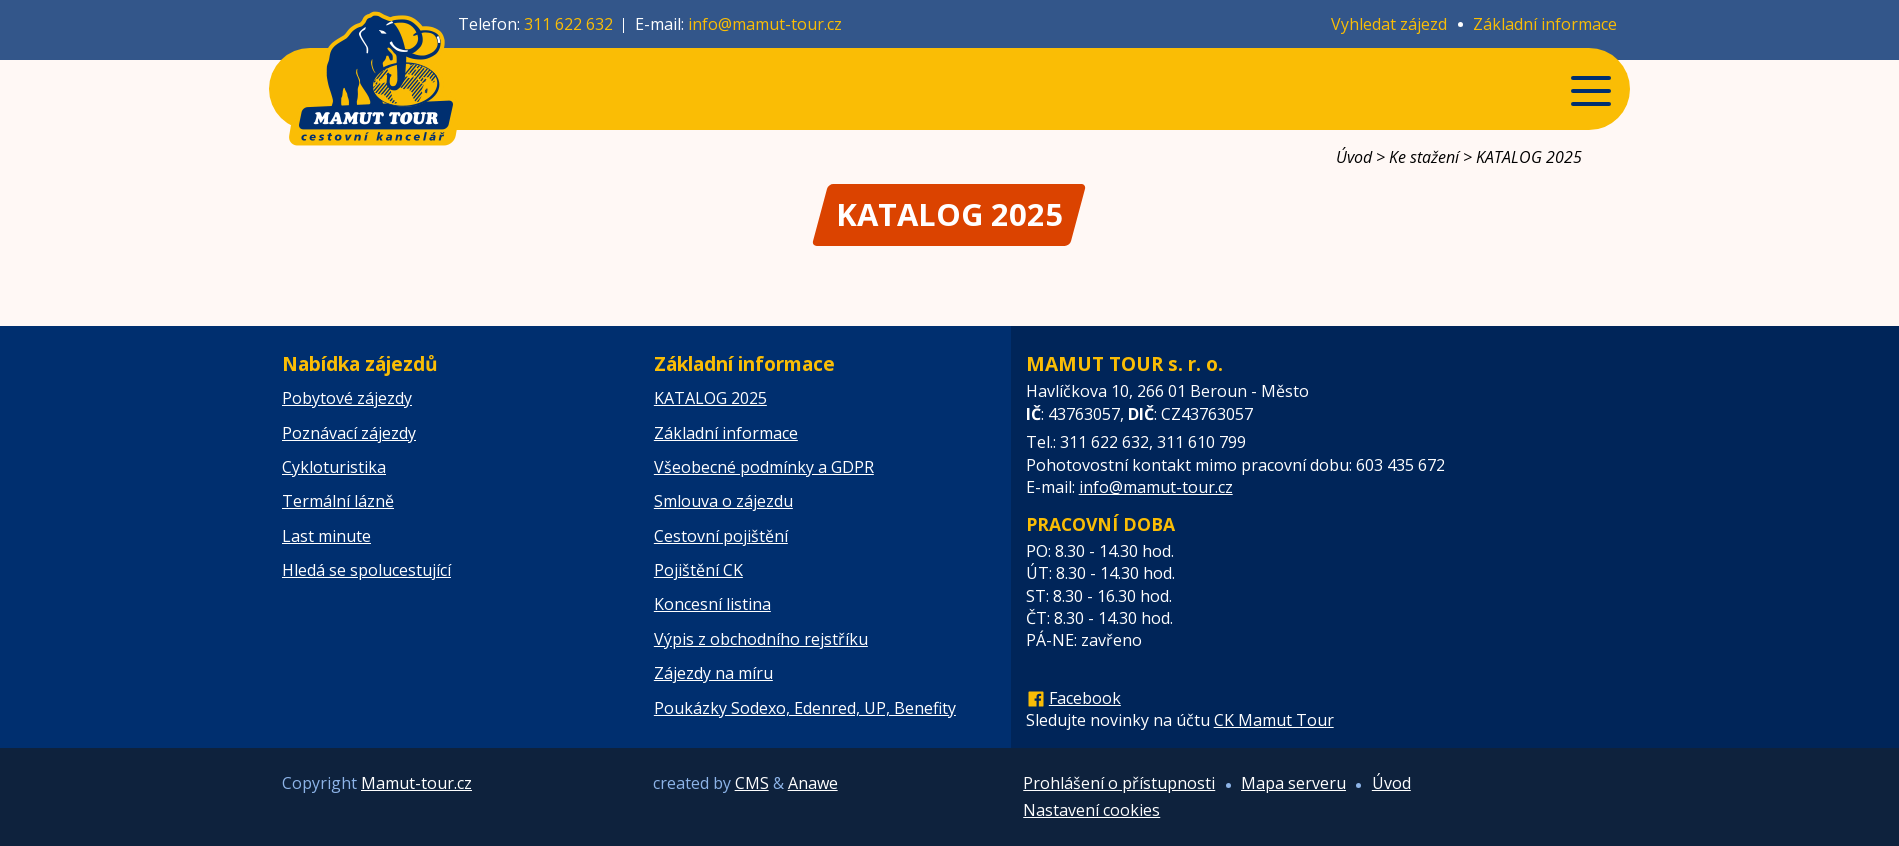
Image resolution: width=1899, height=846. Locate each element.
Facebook (1085, 698)
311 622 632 (568, 24)
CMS (752, 783)
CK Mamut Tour (1274, 720)
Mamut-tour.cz (416, 783)
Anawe (813, 783)
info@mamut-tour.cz (765, 24)
